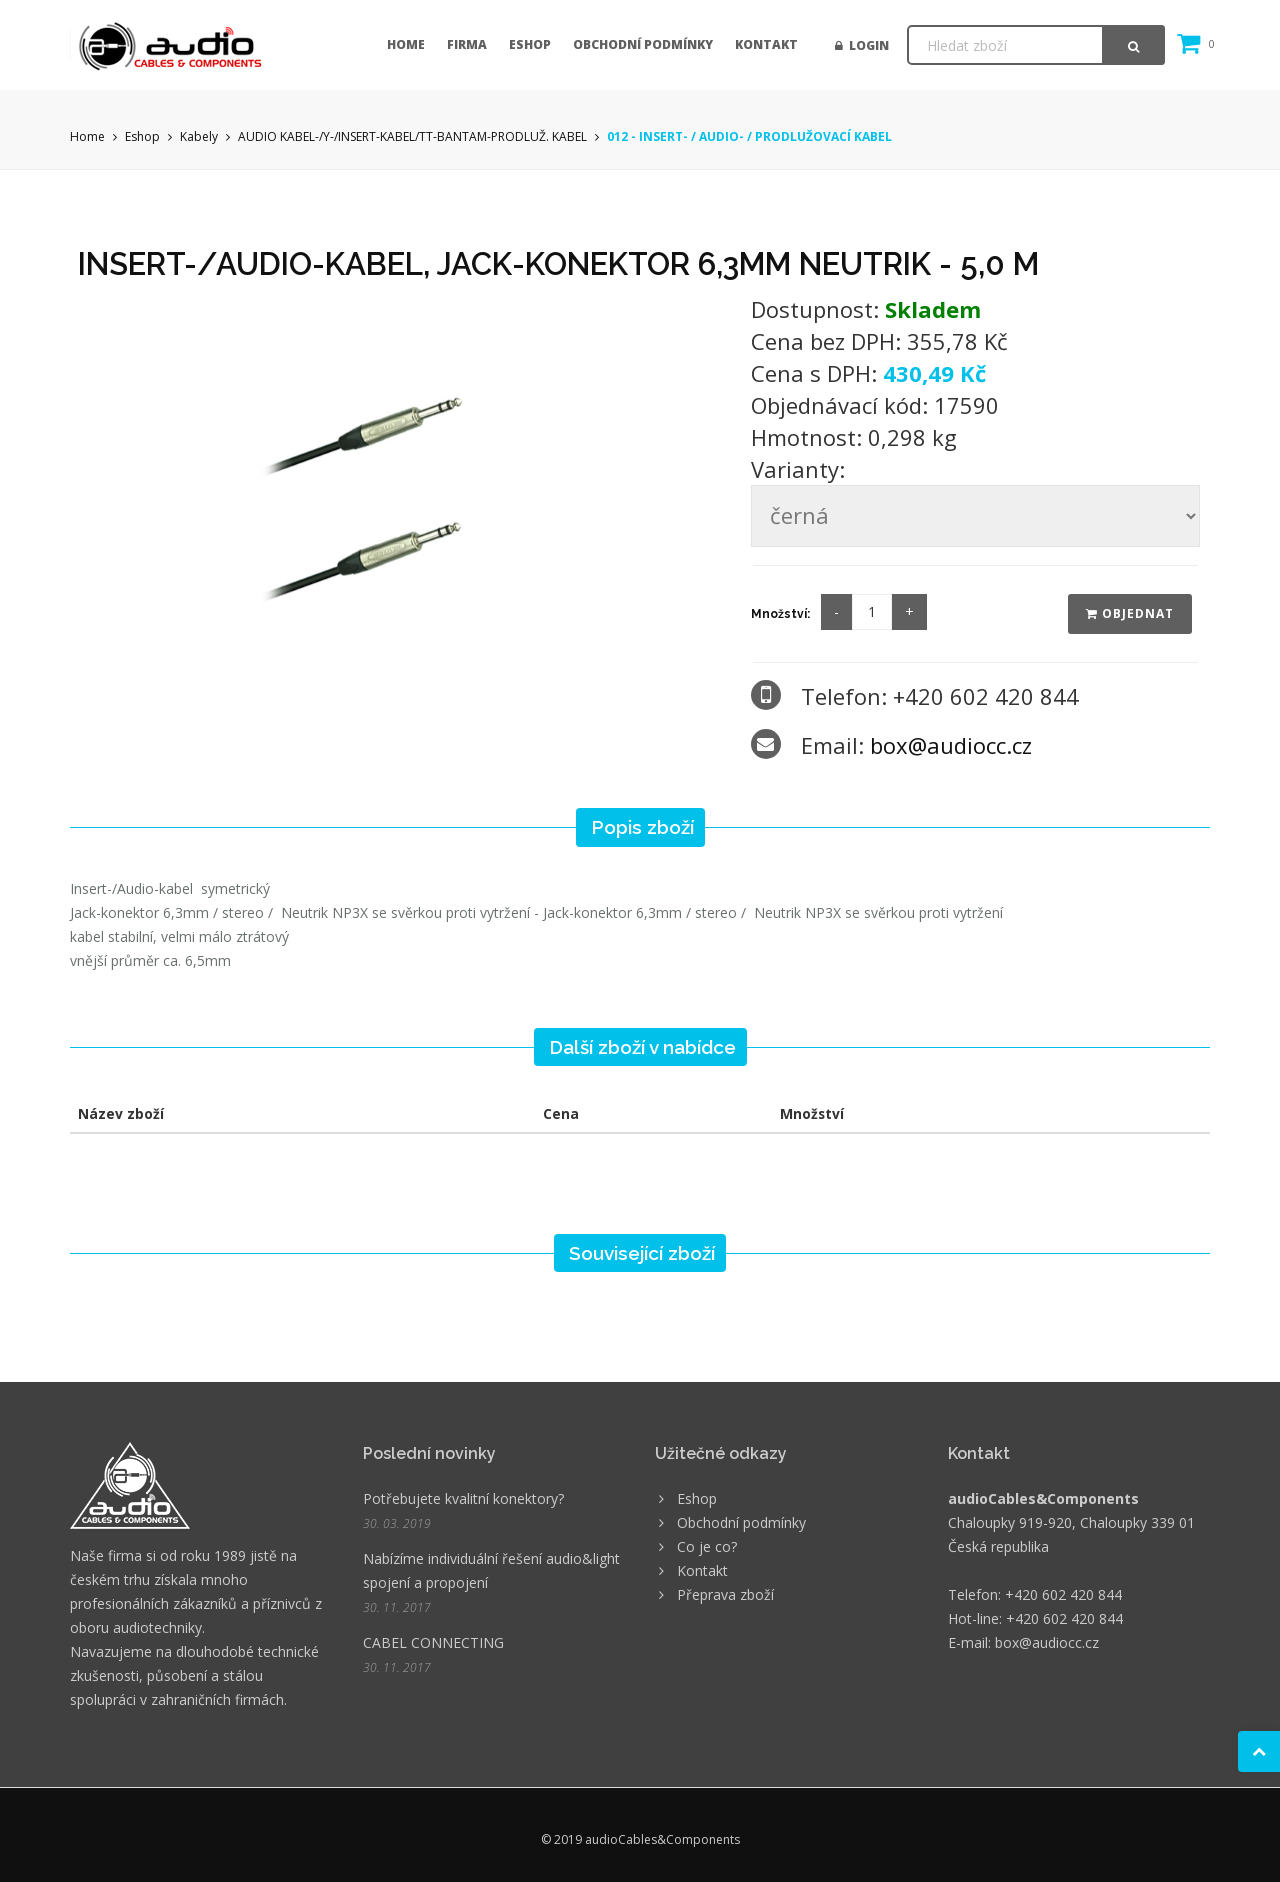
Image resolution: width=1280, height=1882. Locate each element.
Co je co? (707, 1546)
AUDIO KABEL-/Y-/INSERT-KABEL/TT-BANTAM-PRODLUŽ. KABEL (412, 136)
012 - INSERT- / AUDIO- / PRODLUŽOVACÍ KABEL (749, 136)
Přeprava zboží (725, 1594)
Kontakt (766, 44)
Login (862, 45)
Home (406, 44)
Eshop (530, 44)
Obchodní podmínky (643, 44)
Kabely (199, 136)
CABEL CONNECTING (433, 1642)
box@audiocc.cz (951, 745)
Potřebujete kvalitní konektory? (463, 1498)
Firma (467, 44)
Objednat (1130, 613)
